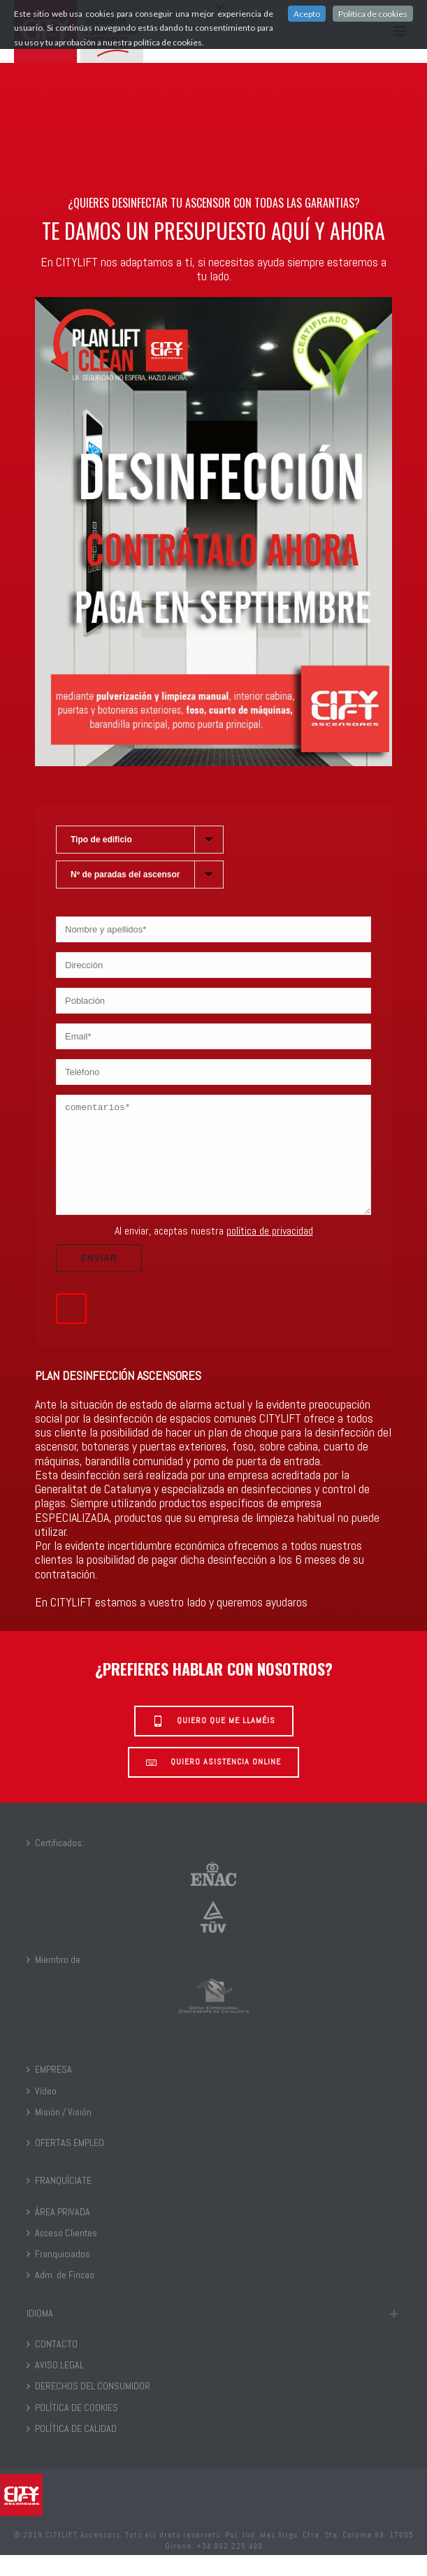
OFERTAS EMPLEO (65, 2163)
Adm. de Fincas (60, 2295)
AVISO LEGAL (55, 2386)
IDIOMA (40, 2334)
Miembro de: (54, 1980)
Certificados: (55, 1863)
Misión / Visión (59, 2133)
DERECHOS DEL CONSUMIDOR (88, 2407)
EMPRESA (49, 2090)
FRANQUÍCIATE (59, 2201)
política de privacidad (269, 1251)
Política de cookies (372, 13)
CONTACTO (52, 2365)
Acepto (307, 13)
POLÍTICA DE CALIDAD (72, 2449)
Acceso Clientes (62, 2253)
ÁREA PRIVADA (58, 2232)
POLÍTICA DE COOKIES (72, 2428)
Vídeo (42, 2112)
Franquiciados (58, 2274)
